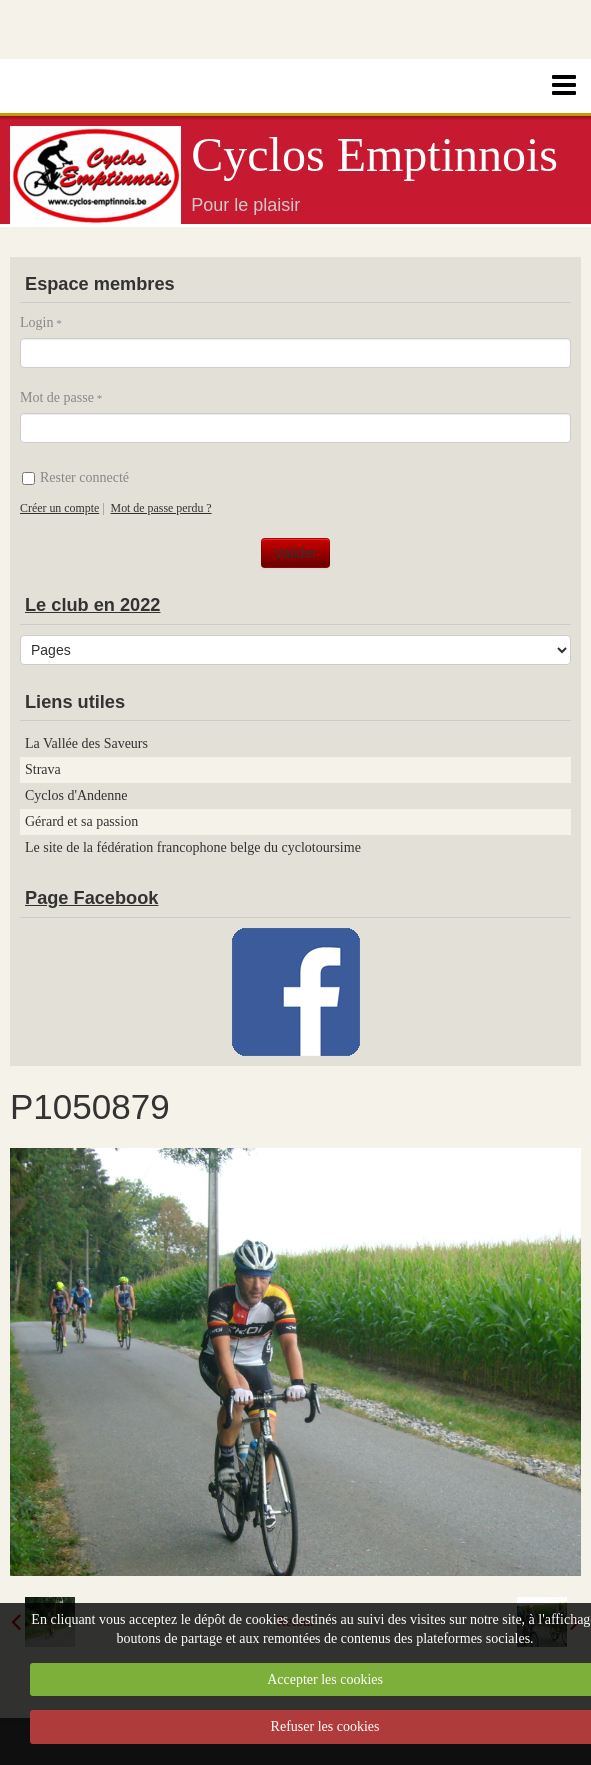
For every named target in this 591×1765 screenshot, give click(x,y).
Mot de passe (57, 397)
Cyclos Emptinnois (374, 154)
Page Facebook (91, 898)
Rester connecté (75, 477)
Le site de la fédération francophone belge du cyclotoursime (193, 847)
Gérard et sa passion (81, 821)
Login (36, 322)
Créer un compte (59, 508)
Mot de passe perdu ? (161, 508)
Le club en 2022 (92, 605)
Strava (43, 769)
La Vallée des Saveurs (86, 743)
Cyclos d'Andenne (76, 795)
